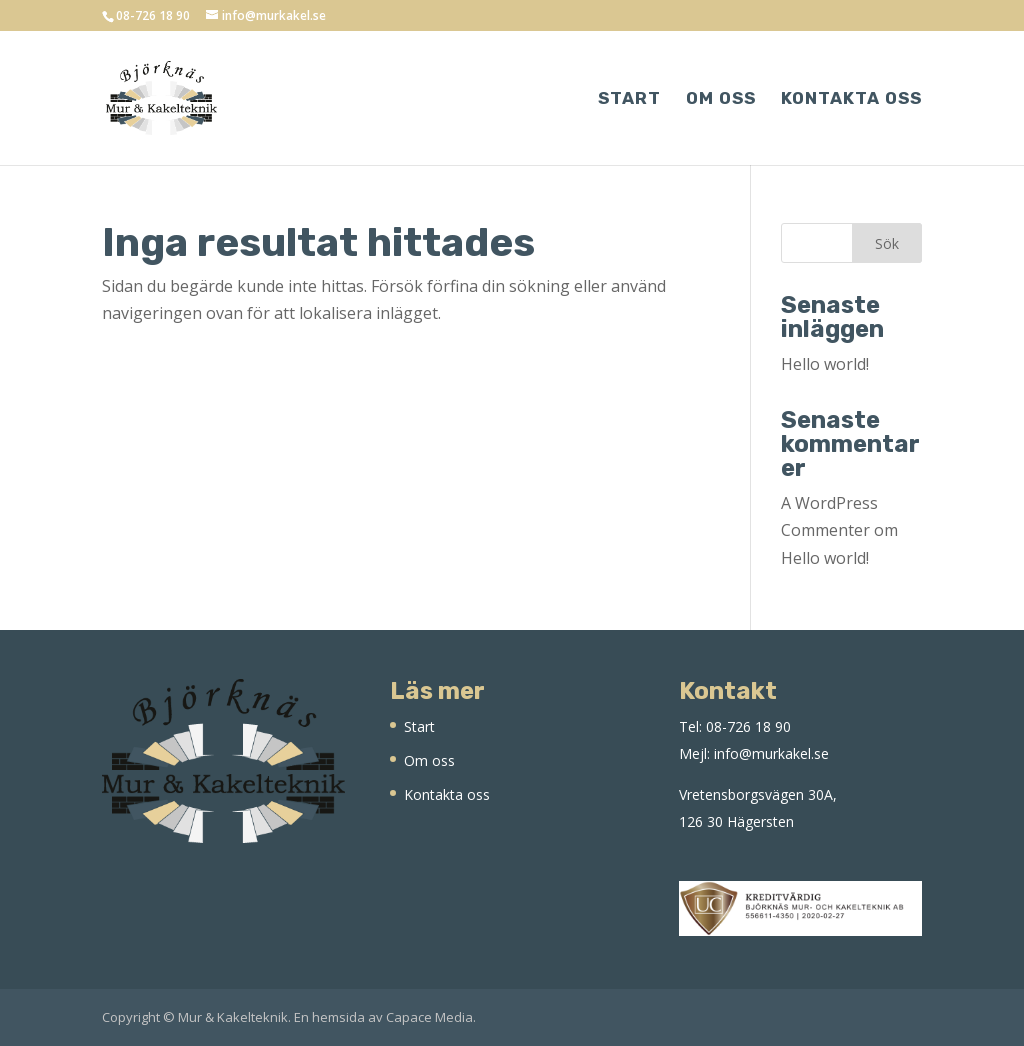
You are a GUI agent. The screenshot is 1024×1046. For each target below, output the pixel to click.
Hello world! (825, 364)
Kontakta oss (851, 99)
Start (629, 99)
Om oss (721, 99)
